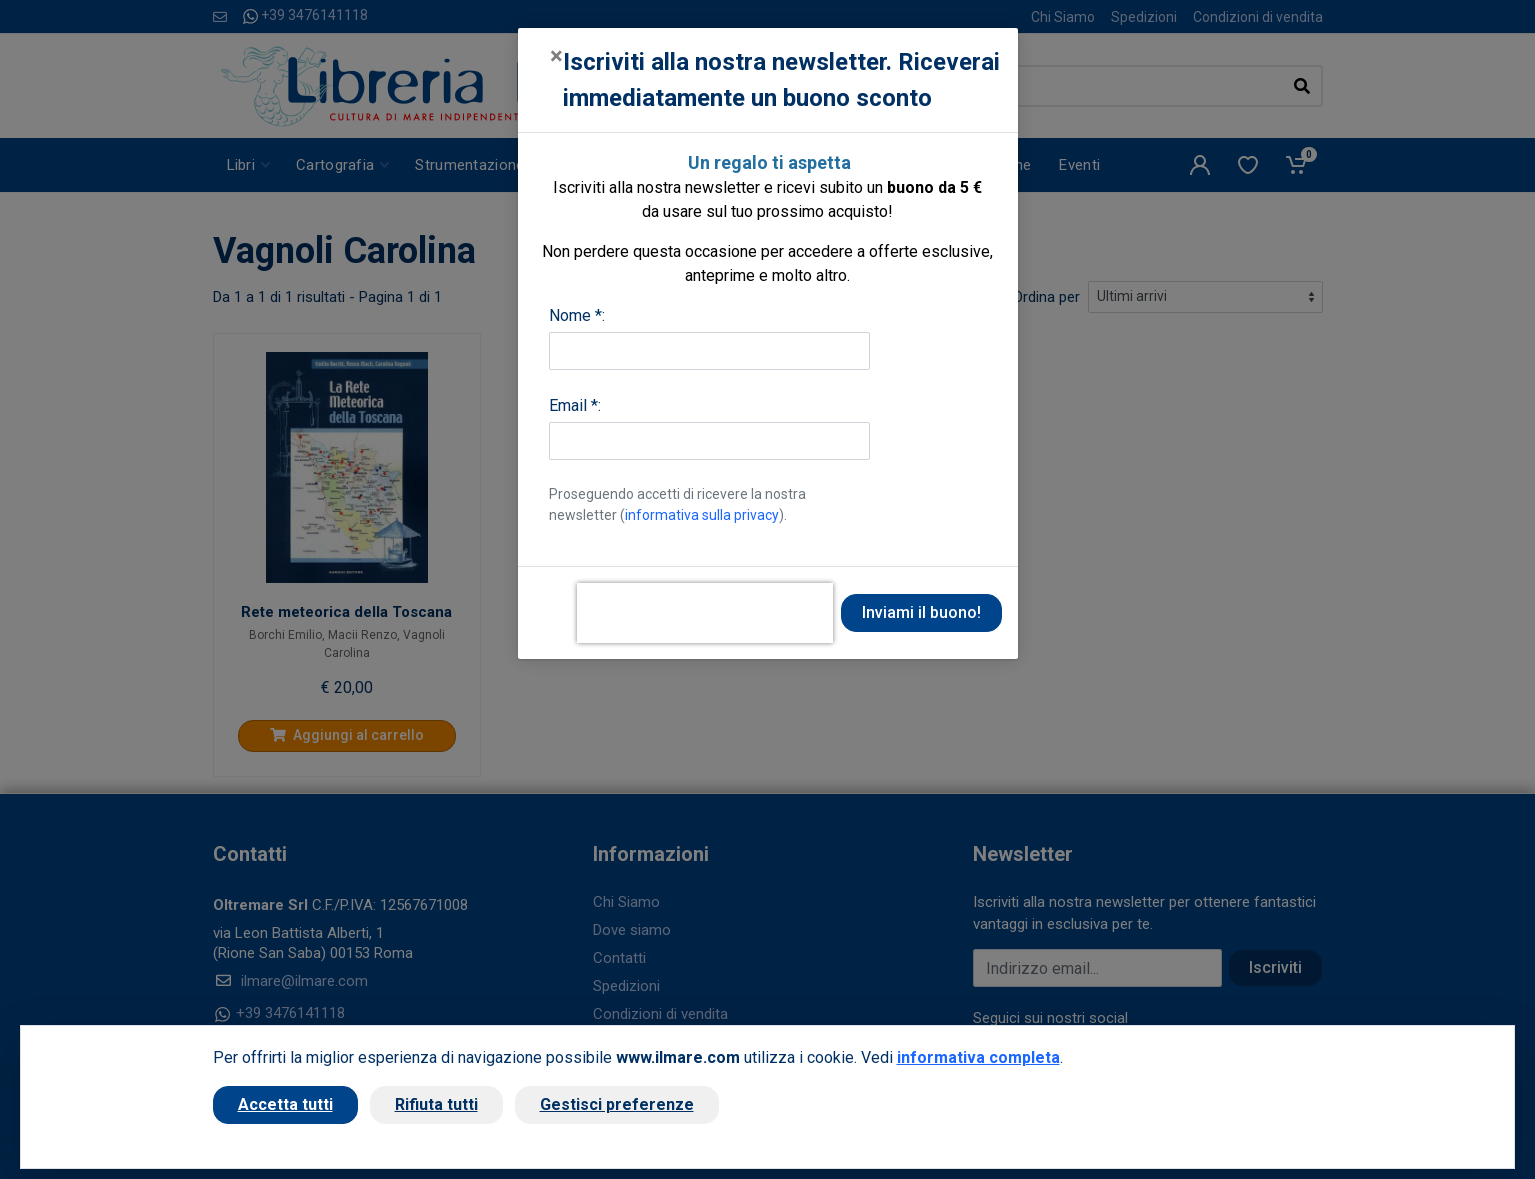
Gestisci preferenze (617, 1104)
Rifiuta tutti (436, 1104)
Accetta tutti (285, 1104)
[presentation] (705, 613)
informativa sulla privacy (702, 515)
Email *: (575, 405)
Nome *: (577, 315)
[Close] (556, 56)
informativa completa (978, 1057)
